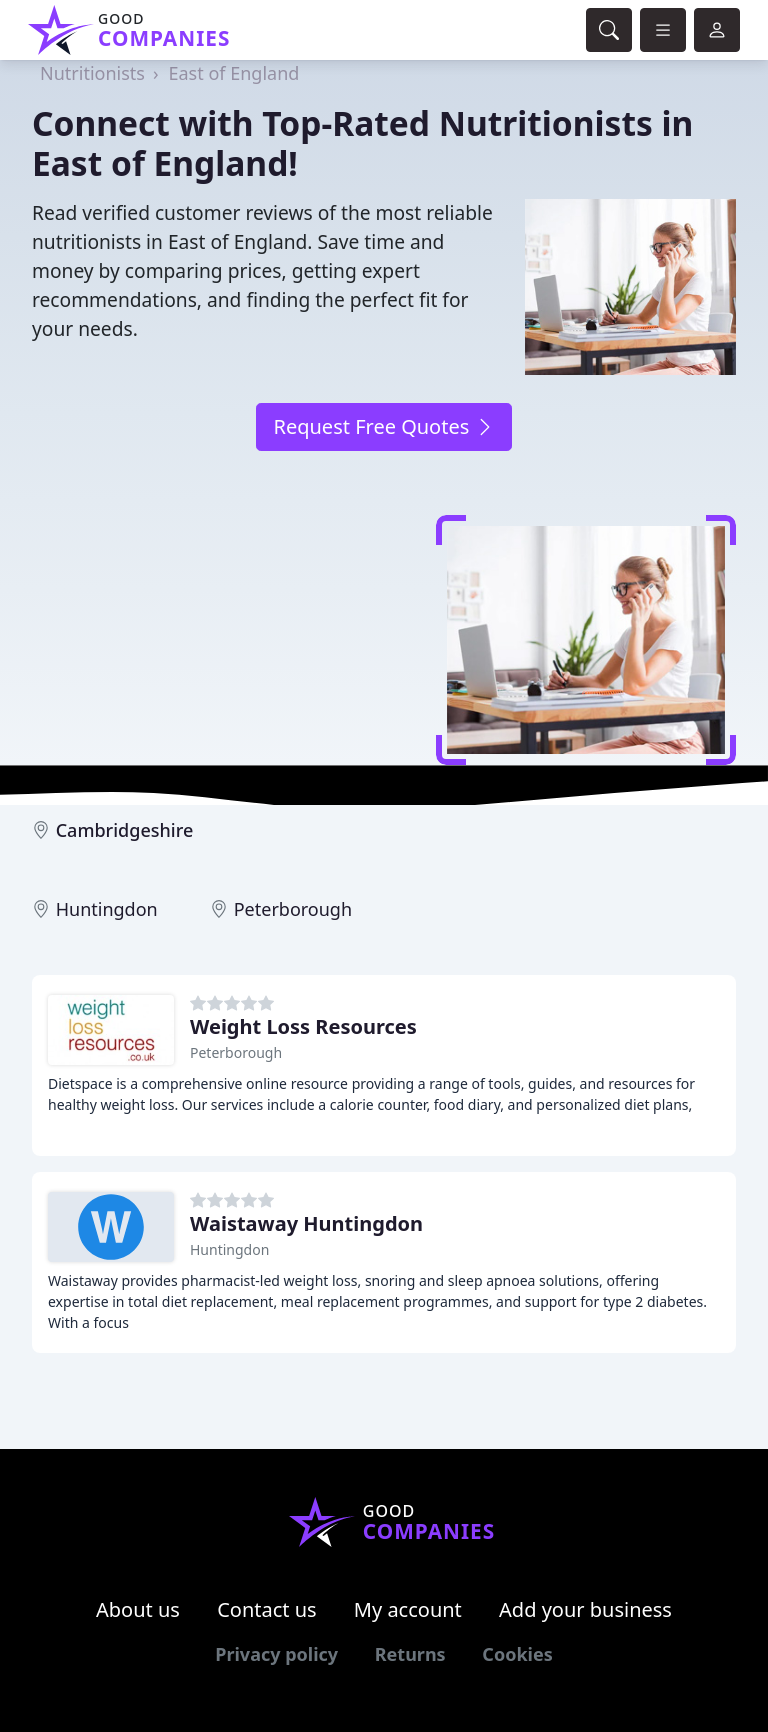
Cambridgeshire (125, 830)
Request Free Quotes (383, 426)
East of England (234, 73)
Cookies (517, 1654)
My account (408, 1609)
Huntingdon (107, 909)
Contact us (267, 1609)
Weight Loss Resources (303, 1026)
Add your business (585, 1609)
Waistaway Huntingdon (306, 1223)
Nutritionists (92, 73)
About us (138, 1609)
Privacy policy (276, 1654)
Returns (410, 1654)
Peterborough (293, 909)
